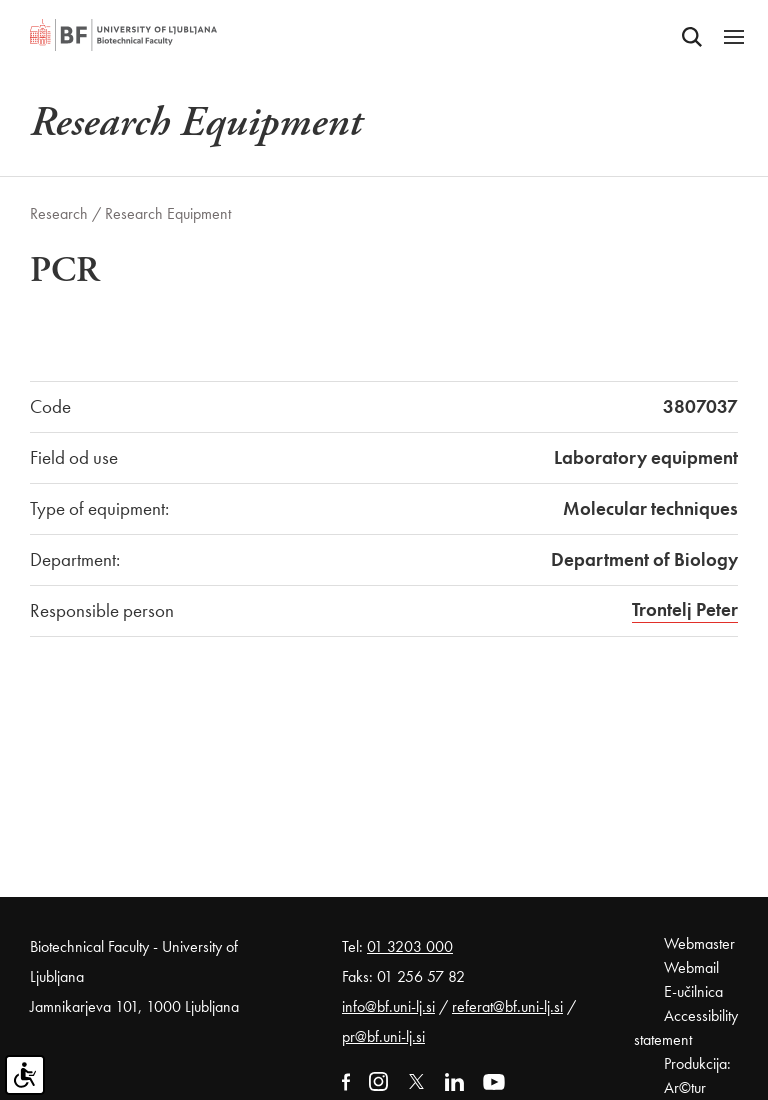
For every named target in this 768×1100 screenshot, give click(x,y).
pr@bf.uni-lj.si (383, 1036)
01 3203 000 (410, 946)
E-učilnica (693, 991)
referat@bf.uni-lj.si (507, 1006)
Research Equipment (168, 213)
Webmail (691, 967)
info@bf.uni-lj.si (388, 1006)
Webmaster (699, 943)
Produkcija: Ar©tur (697, 1075)
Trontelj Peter (685, 609)
